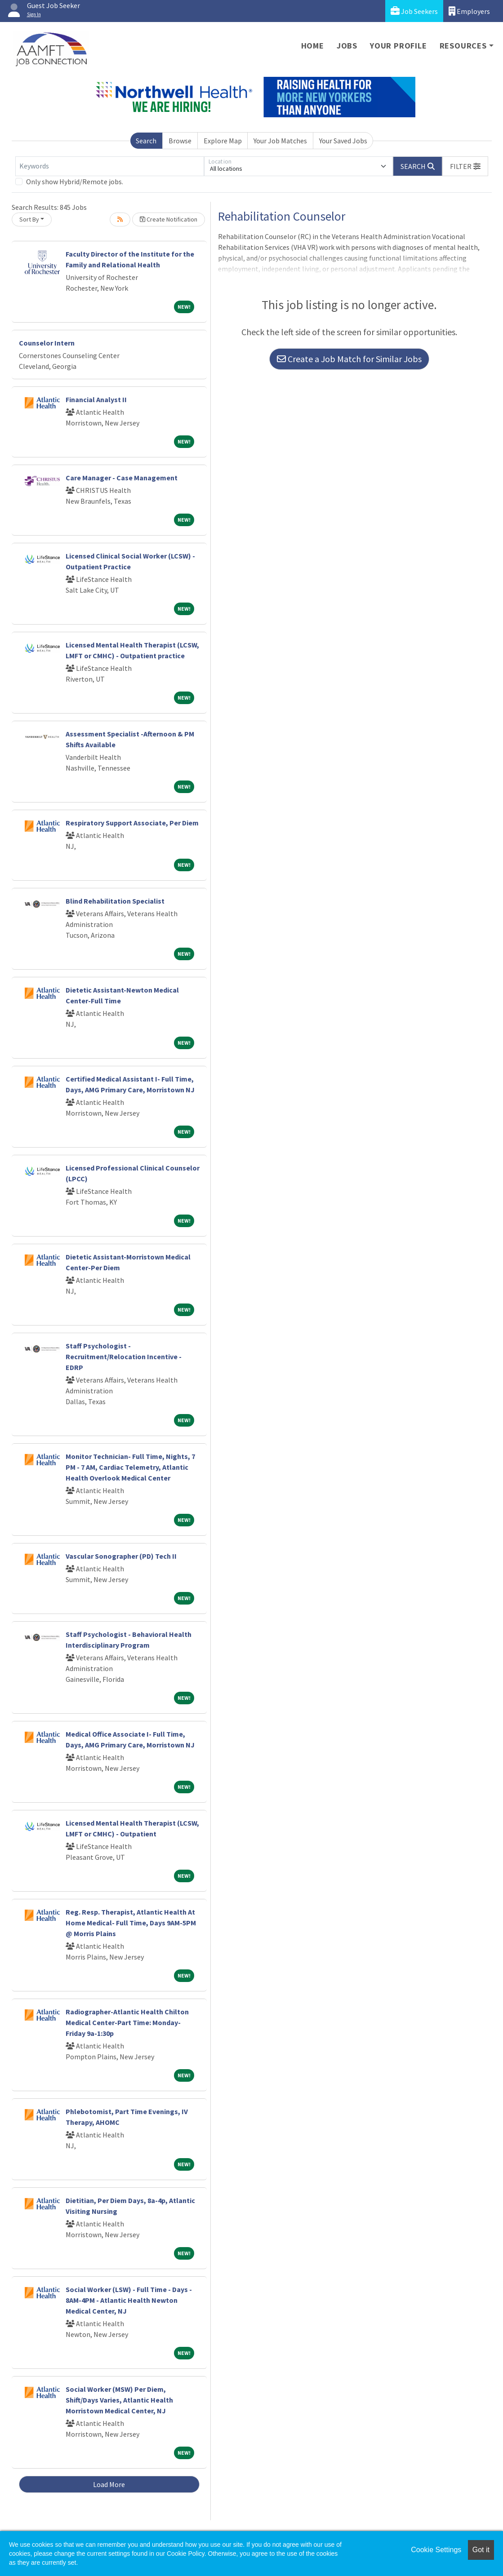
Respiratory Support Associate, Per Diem (132, 822)
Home (312, 45)
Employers (469, 11)
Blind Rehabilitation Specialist (115, 900)
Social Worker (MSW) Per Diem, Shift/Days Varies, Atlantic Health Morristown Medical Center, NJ (119, 2400)
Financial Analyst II (96, 399)
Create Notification (168, 219)
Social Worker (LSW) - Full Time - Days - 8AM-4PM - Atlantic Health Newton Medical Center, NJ (129, 2300)
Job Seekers (414, 11)
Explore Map (223, 140)
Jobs (347, 45)
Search (146, 140)
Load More (109, 2484)
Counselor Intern (47, 342)
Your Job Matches (280, 140)
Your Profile (398, 45)
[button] (465, 166)
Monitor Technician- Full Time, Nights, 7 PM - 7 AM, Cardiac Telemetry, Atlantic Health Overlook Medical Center (130, 1467)
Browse (180, 140)
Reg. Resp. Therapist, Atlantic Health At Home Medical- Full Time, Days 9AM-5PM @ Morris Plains (131, 1922)
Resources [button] (463, 45)
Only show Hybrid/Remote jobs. (74, 181)
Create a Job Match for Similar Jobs (349, 358)
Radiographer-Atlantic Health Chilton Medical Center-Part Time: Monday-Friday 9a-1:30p (127, 2022)
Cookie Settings (436, 2550)
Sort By (29, 219)
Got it (481, 2550)
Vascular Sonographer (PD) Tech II (121, 1556)
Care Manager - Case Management (122, 477)
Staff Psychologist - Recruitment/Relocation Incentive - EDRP (124, 1356)
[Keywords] (109, 166)
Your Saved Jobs (343, 140)
